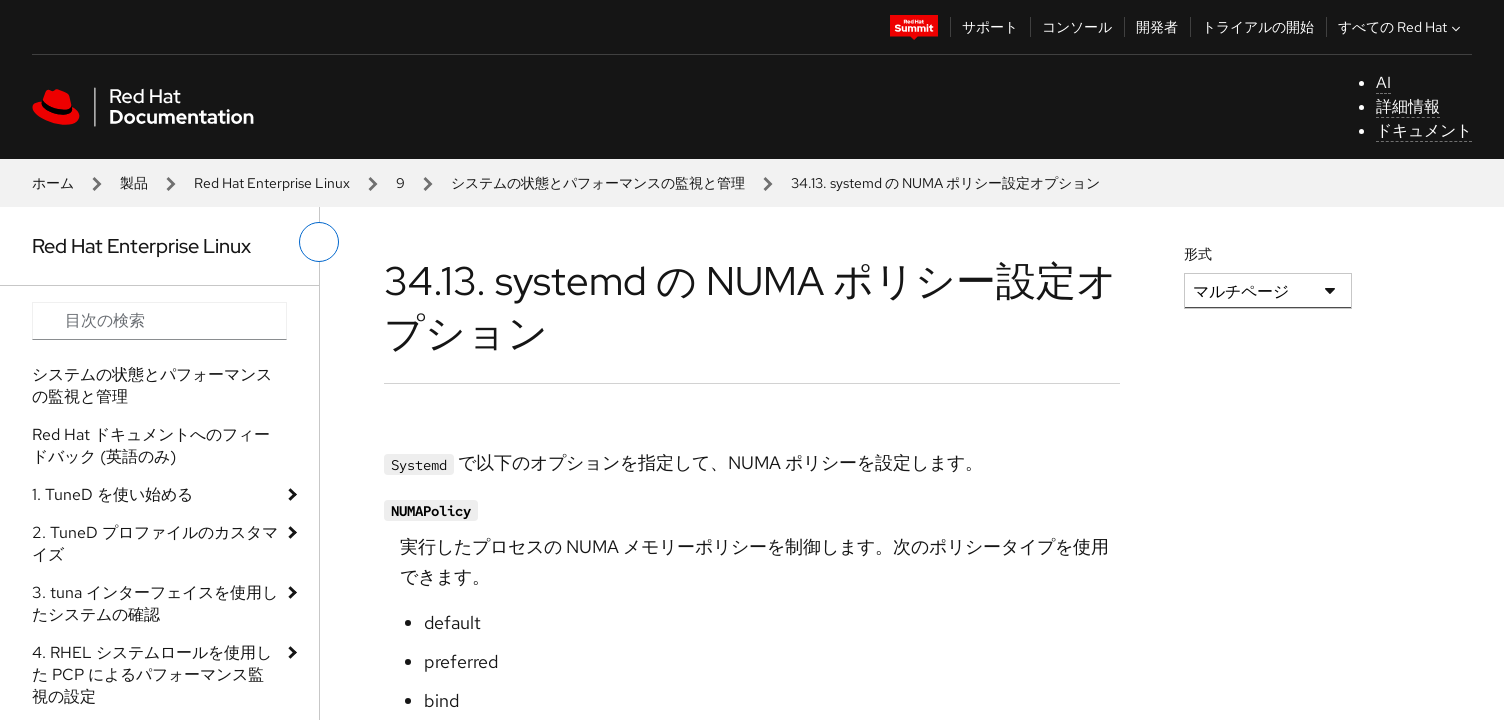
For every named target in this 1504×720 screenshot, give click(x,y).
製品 (134, 183)
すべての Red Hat (1401, 27)
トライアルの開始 (1258, 27)
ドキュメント (1424, 130)
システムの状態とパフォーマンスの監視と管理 (598, 183)
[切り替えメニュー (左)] (319, 242)
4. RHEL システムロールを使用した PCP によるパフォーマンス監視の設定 (152, 674)
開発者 (1157, 27)
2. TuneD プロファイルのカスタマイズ (155, 543)
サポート (990, 27)
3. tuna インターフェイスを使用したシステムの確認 (155, 603)
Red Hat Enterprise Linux (272, 183)
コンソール (1077, 27)
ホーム (53, 183)
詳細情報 (1408, 106)
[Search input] (159, 321)
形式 (1198, 254)
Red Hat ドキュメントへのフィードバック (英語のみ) (151, 445)
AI (1383, 82)
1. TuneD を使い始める (112, 494)
